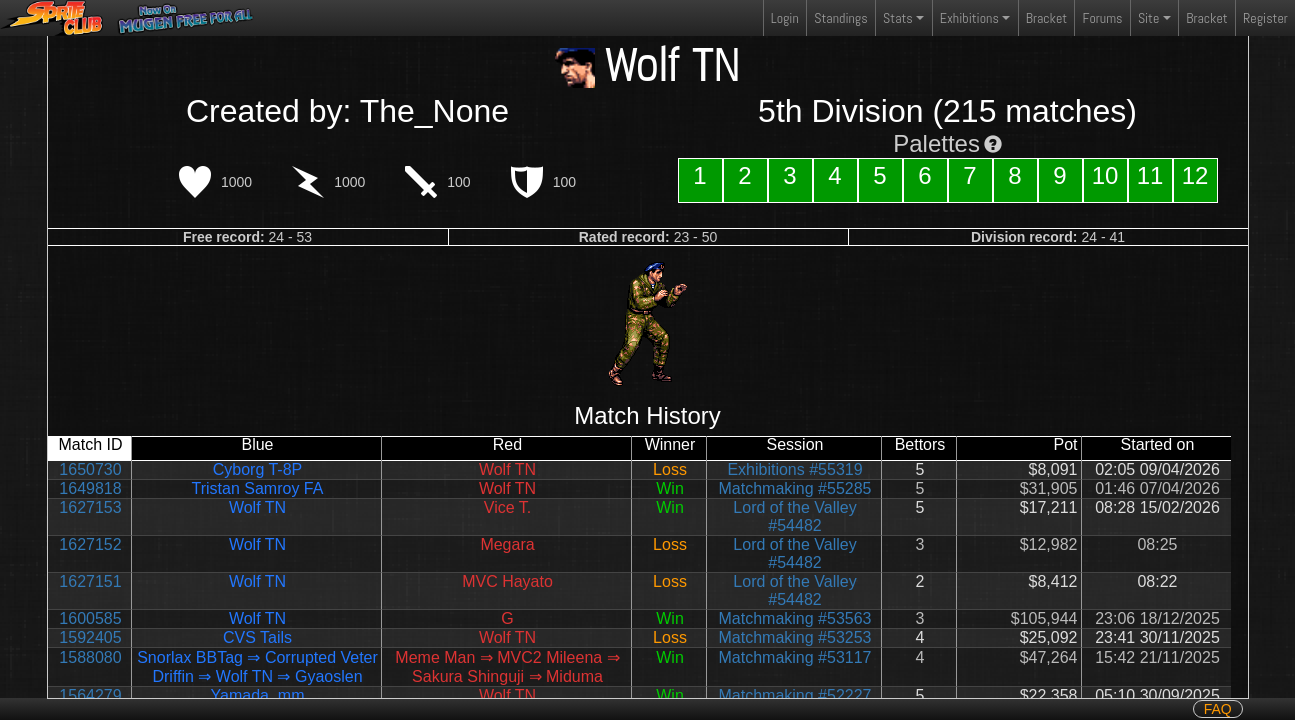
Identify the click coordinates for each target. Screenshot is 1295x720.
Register (1265, 18)
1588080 (90, 657)
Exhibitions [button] (969, 18)
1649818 (90, 488)
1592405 (90, 637)
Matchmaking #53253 (795, 637)
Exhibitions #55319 (794, 469)
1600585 (90, 618)
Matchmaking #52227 (795, 695)
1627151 (90, 581)
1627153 (90, 507)
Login (785, 18)
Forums (1103, 18)
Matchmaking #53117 (795, 657)
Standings (840, 22)
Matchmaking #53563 (795, 618)
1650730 (90, 469)
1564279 (90, 695)
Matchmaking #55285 (795, 488)
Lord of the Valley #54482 (794, 516)
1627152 (90, 544)
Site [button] (1148, 18)
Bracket (1046, 18)
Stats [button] (898, 18)
